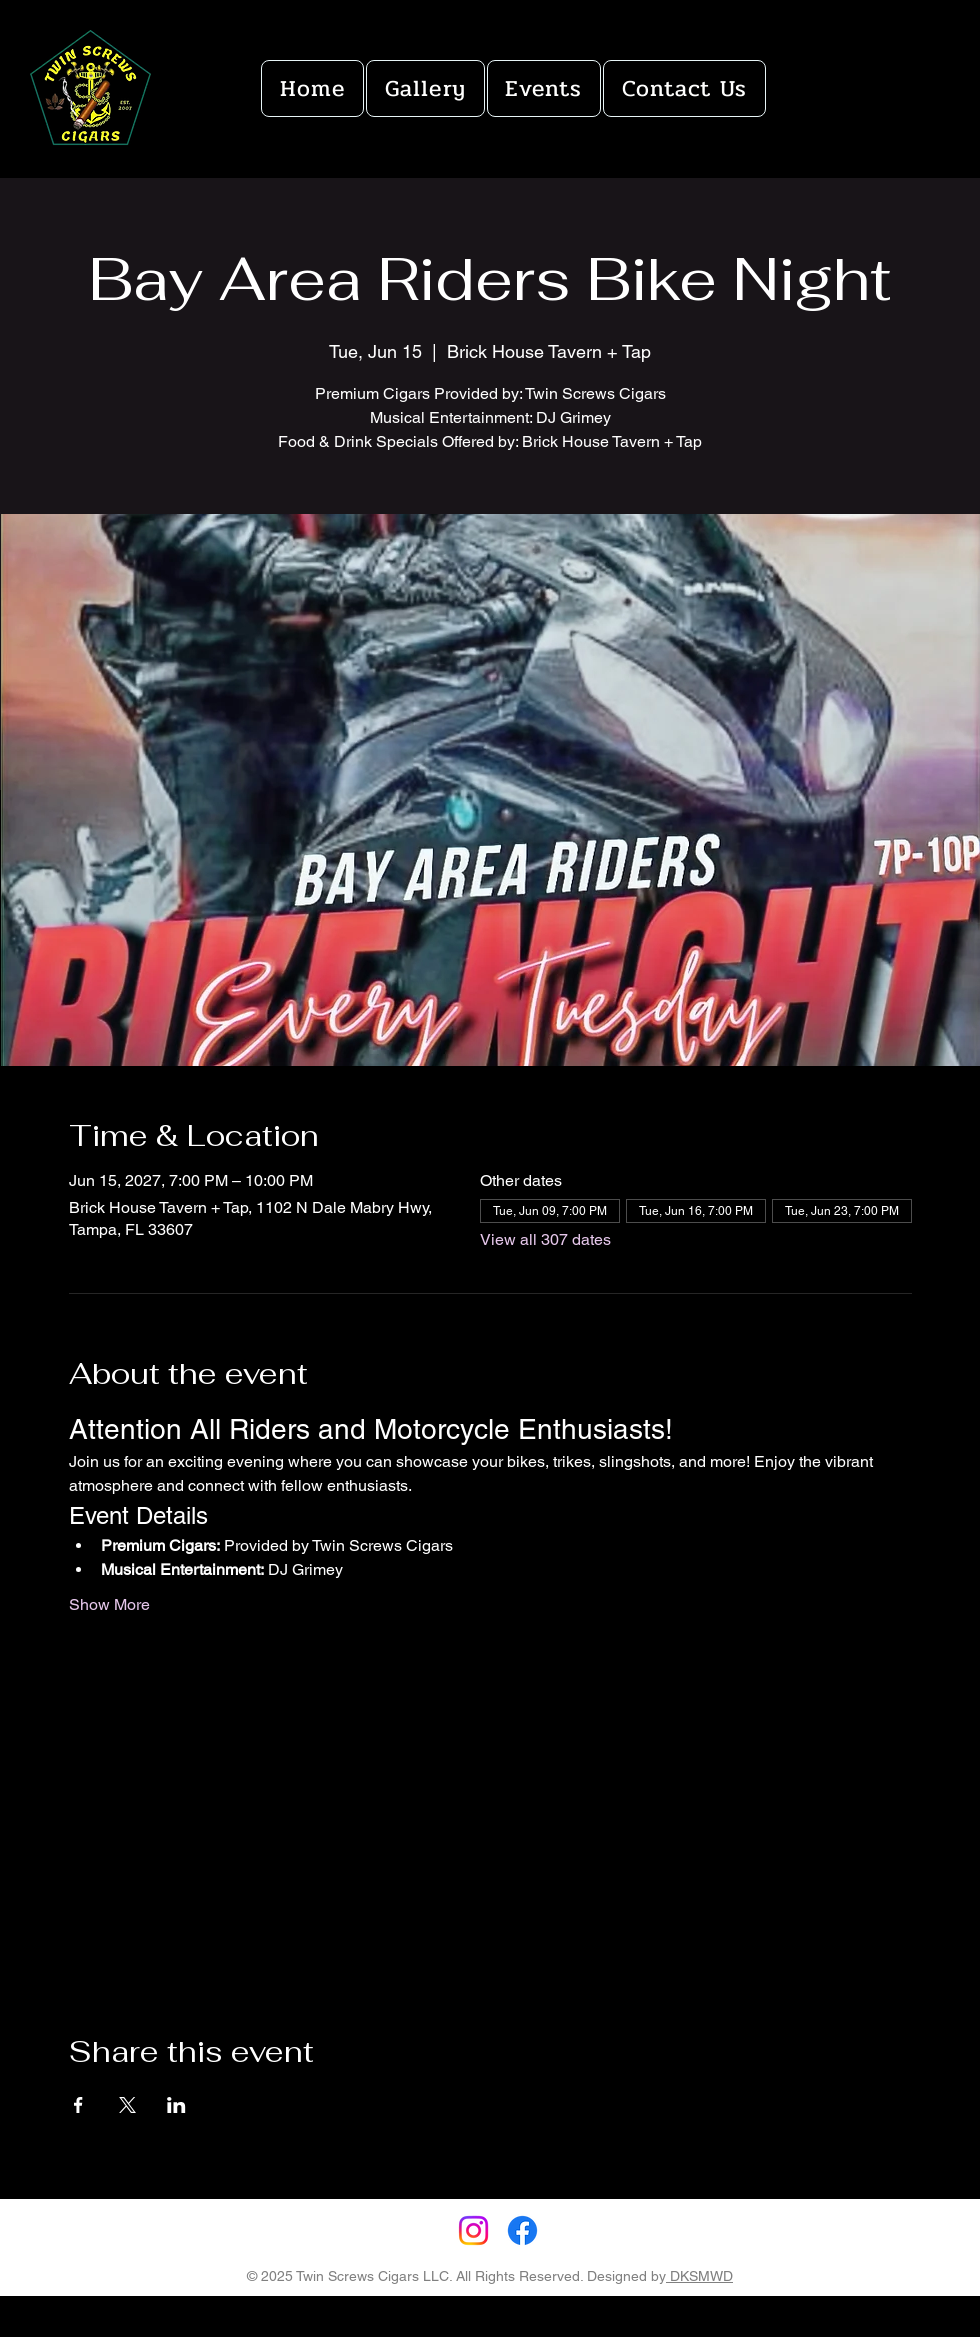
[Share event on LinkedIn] (176, 2105)
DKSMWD (699, 2276)
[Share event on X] (127, 2105)
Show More (109, 1604)
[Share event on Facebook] (78, 2105)
